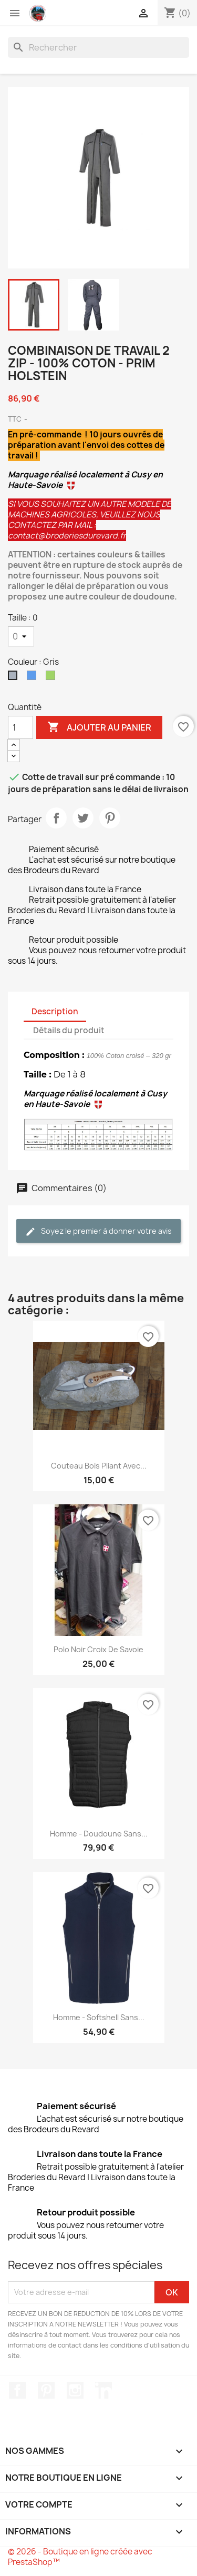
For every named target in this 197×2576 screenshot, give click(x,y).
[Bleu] (33, 678)
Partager (56, 817)
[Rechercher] (98, 47)
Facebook (17, 2390)
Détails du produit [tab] (69, 1030)
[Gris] (15, 678)
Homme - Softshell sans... (98, 2017)
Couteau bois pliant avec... (99, 1466)
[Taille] (21, 636)
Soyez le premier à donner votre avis (98, 1231)
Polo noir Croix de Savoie (98, 1649)
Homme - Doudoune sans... (99, 1834)
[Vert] (52, 678)
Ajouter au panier (99, 727)
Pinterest (109, 817)
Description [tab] (55, 1011)
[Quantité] (20, 727)
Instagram (75, 2390)
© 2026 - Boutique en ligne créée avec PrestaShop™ (80, 2557)
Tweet (83, 817)
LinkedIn (103, 2390)
